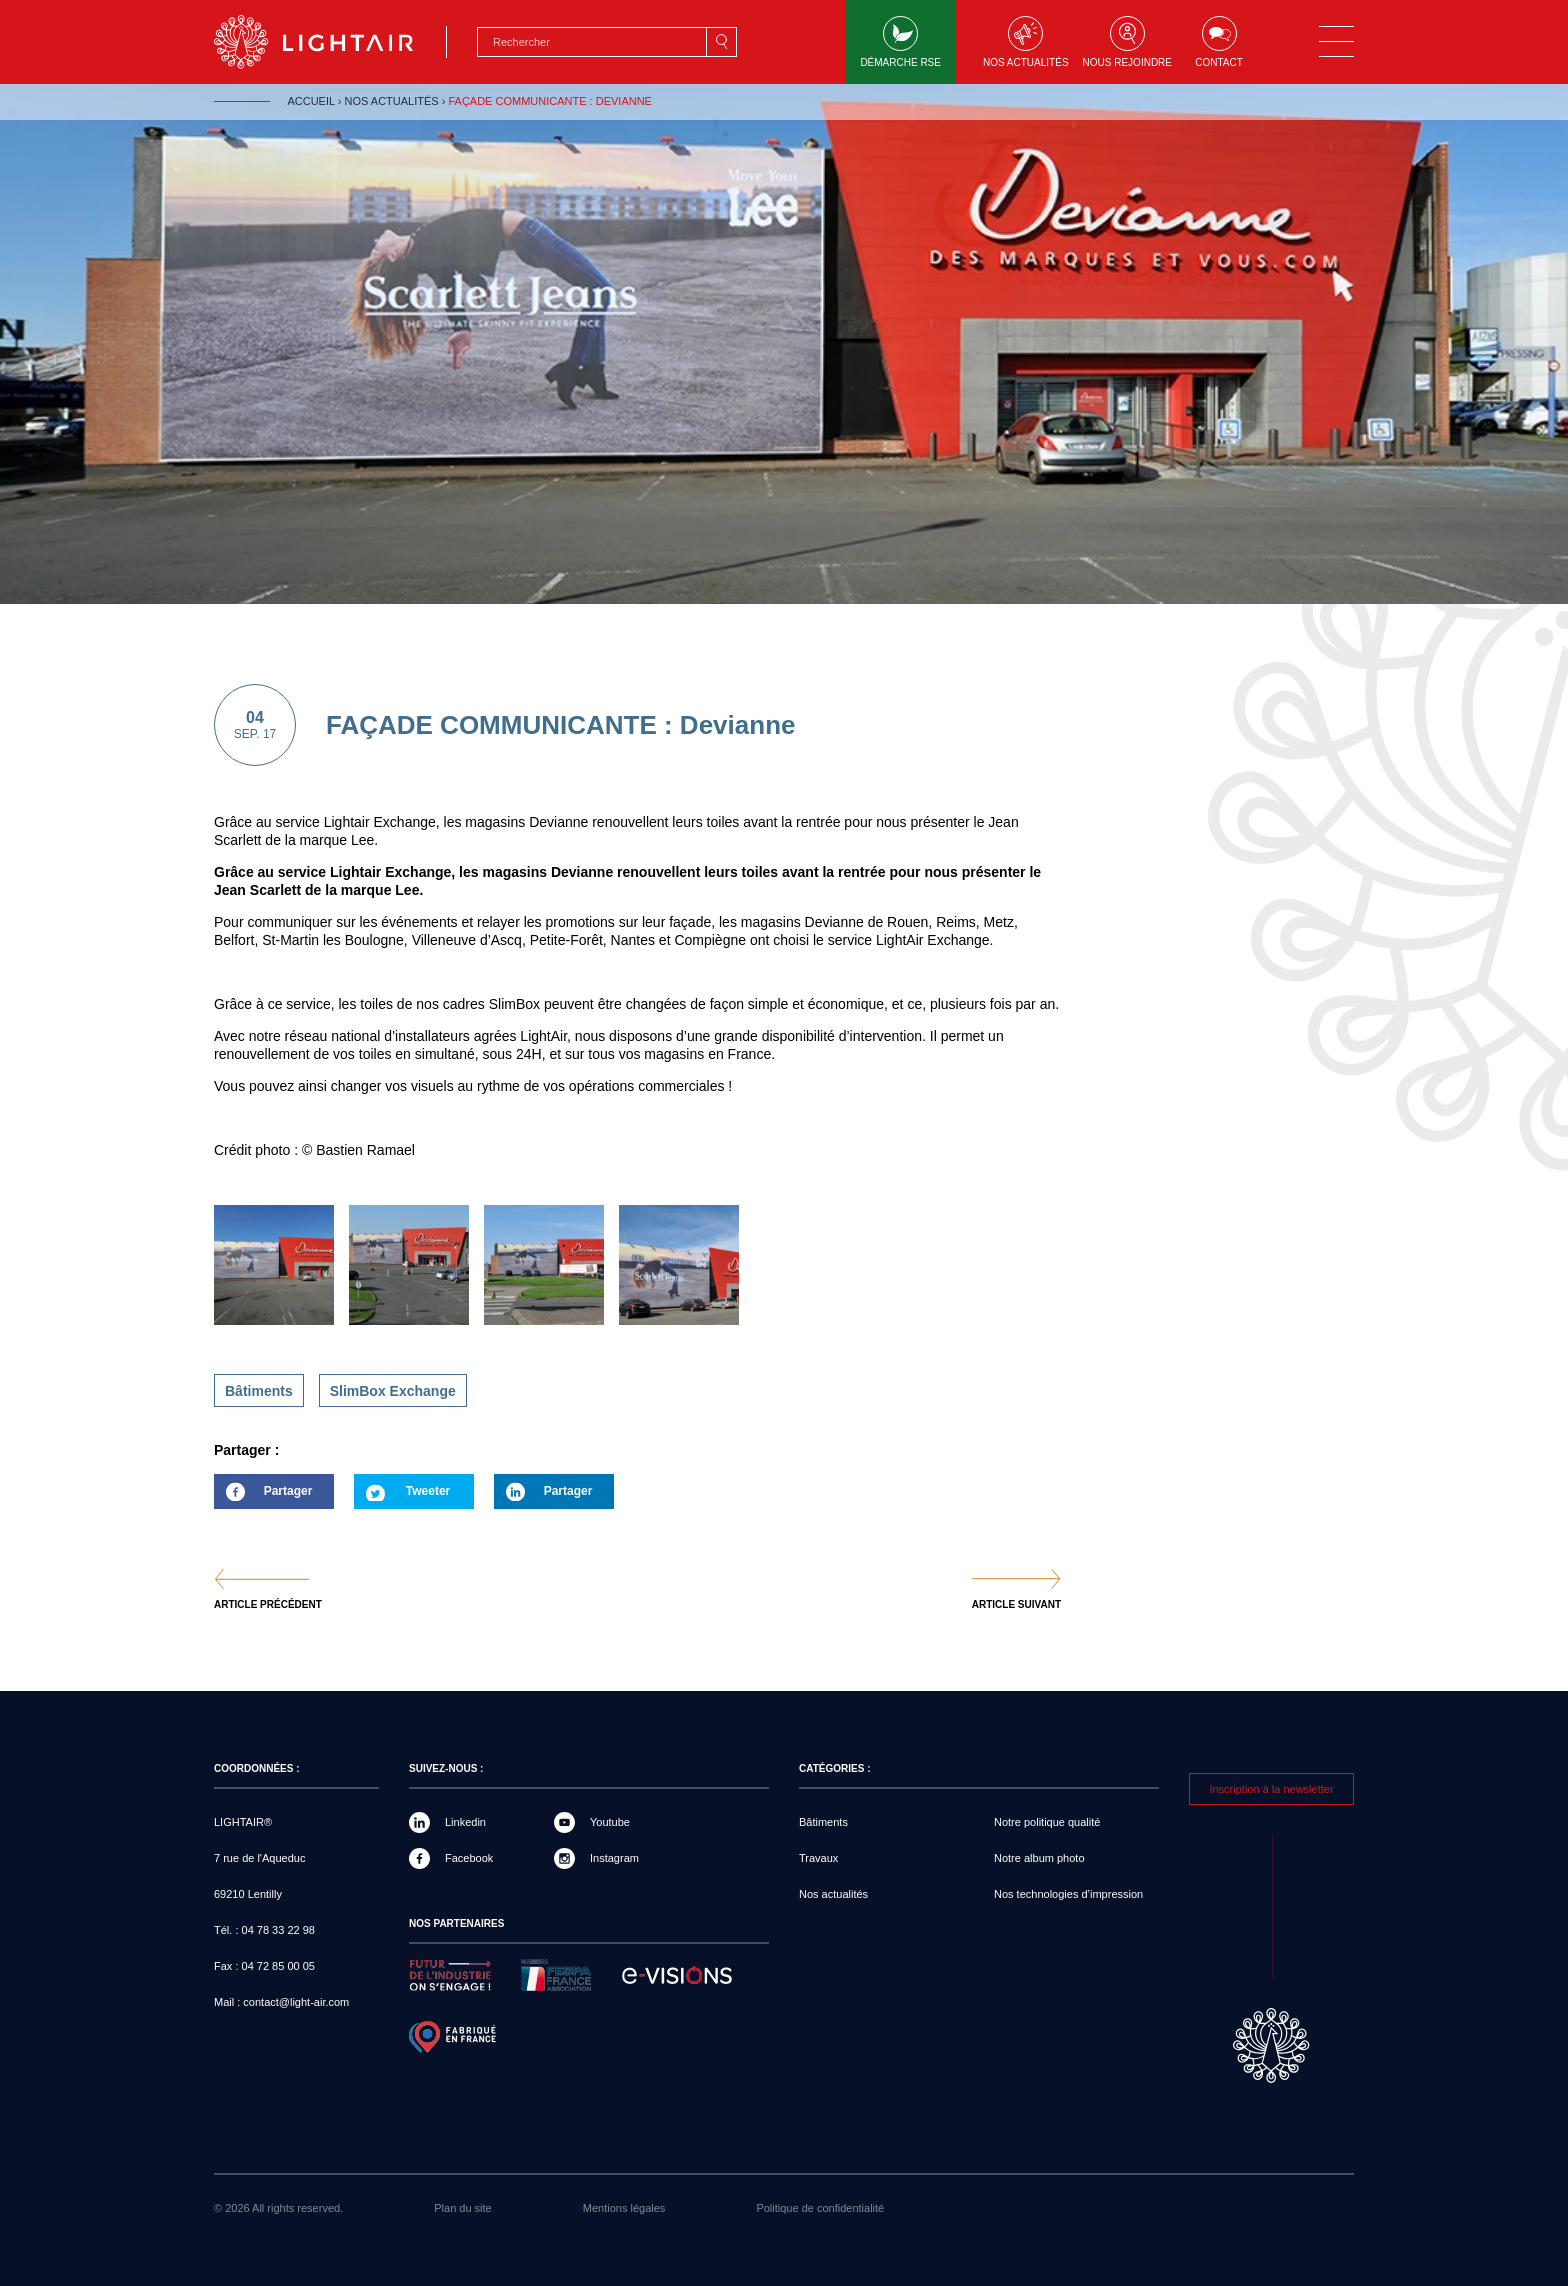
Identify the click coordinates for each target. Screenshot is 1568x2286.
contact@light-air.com (296, 2002)
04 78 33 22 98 (278, 1930)
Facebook (469, 1858)
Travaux (818, 1858)
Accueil (310, 101)
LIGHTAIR (330, 42)
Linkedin (465, 1822)
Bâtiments (259, 1391)
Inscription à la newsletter (1271, 1789)
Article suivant (1016, 1605)
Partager (263, 1496)
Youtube (610, 1822)
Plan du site (462, 2208)
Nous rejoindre (1127, 42)
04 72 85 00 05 (278, 1966)
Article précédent (268, 1605)
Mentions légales (624, 2208)
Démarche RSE (900, 42)
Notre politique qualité (1047, 1822)
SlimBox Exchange (393, 1391)
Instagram (614, 1858)
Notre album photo (1039, 1858)
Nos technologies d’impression (1068, 1894)
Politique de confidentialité (820, 2208)
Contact (1219, 42)
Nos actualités (1026, 42)
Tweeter (428, 1491)
